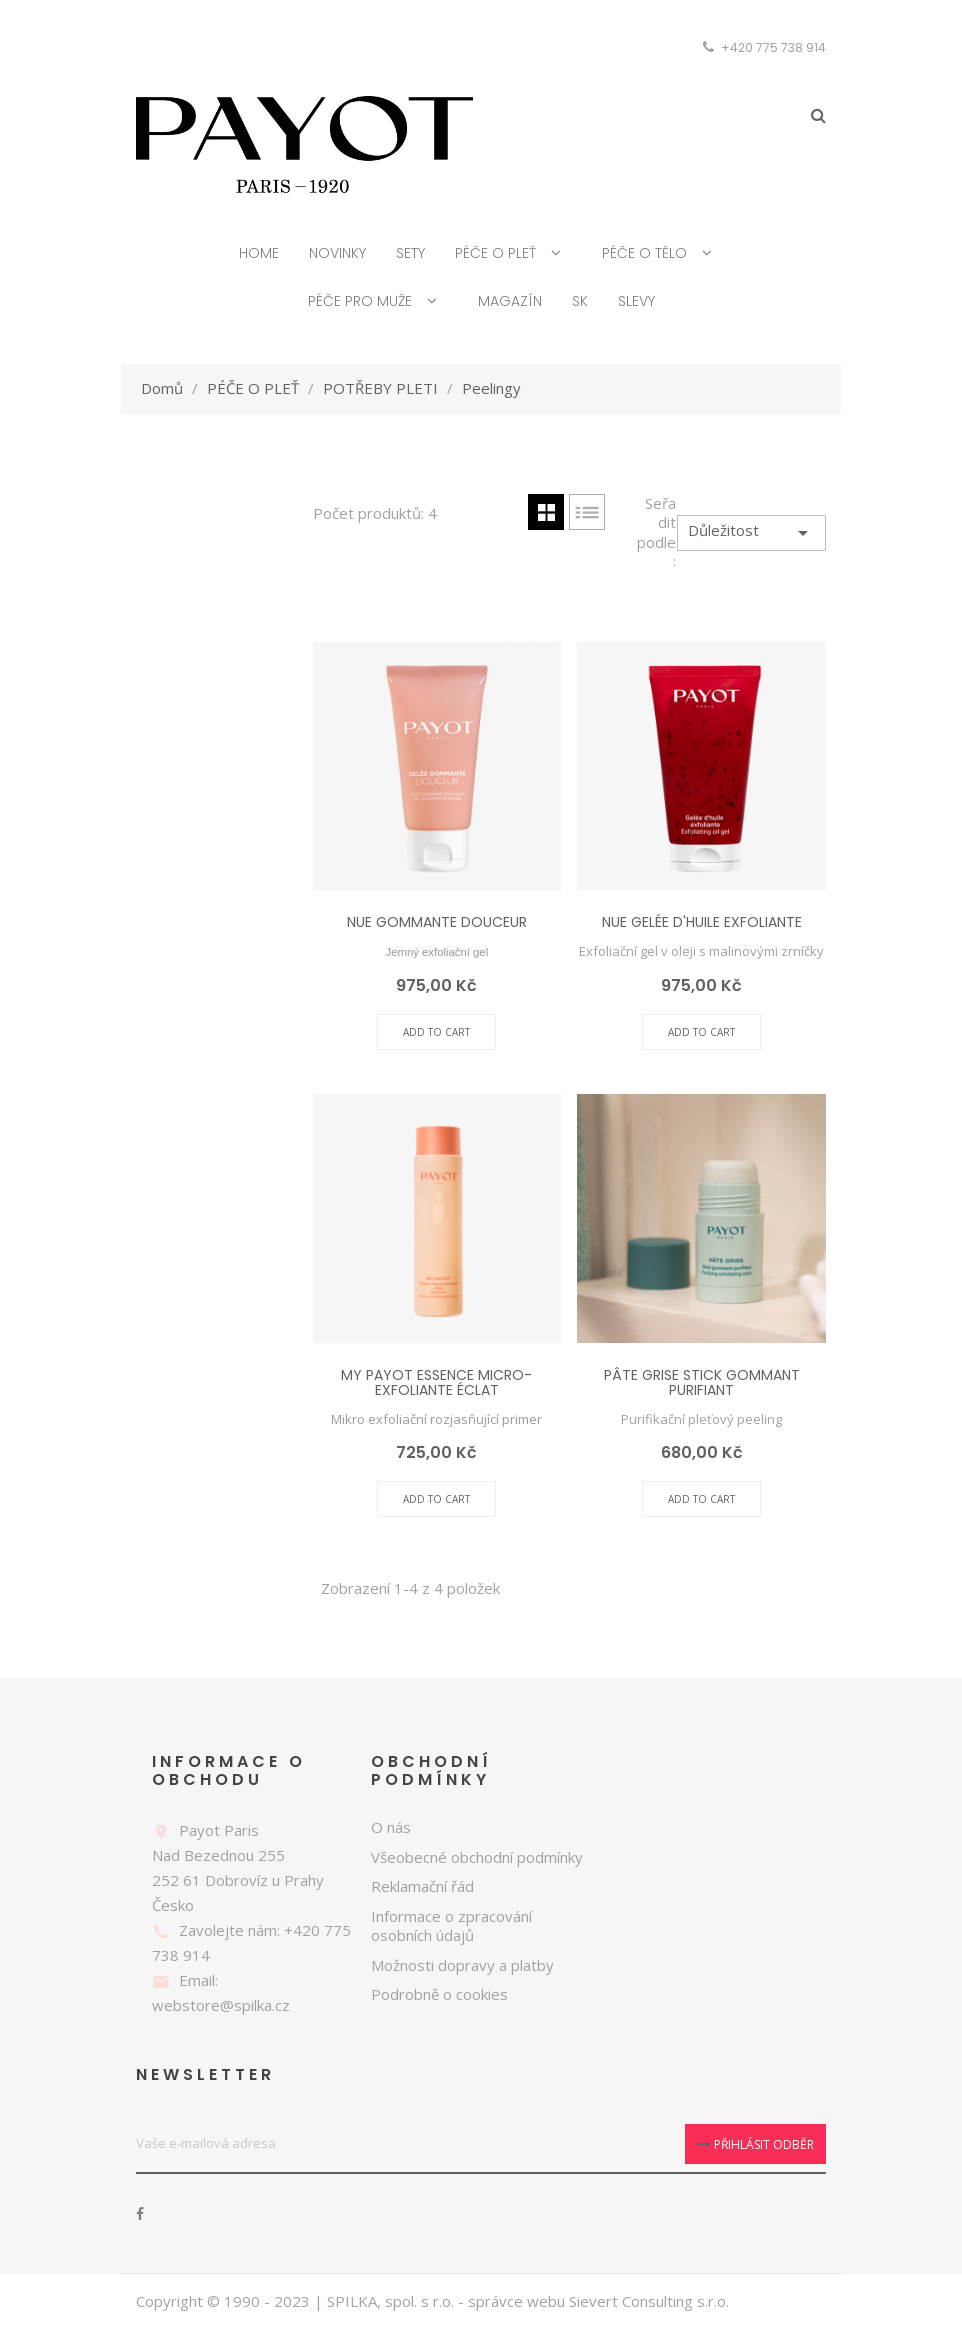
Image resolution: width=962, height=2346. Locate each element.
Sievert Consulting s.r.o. (649, 2302)
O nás (391, 1829)
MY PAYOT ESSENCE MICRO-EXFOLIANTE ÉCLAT (436, 1383)
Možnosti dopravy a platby (462, 1966)
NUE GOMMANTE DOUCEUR (437, 924)
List (587, 513)
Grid (546, 513)
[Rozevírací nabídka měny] (804, 48)
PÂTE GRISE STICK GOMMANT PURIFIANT (702, 1383)
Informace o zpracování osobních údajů (451, 1927)
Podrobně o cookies (439, 1996)
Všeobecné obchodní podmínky (477, 1858)
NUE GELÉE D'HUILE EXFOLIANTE (702, 924)
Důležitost (751, 533)
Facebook (140, 2215)
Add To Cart (436, 1033)
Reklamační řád (422, 1888)
